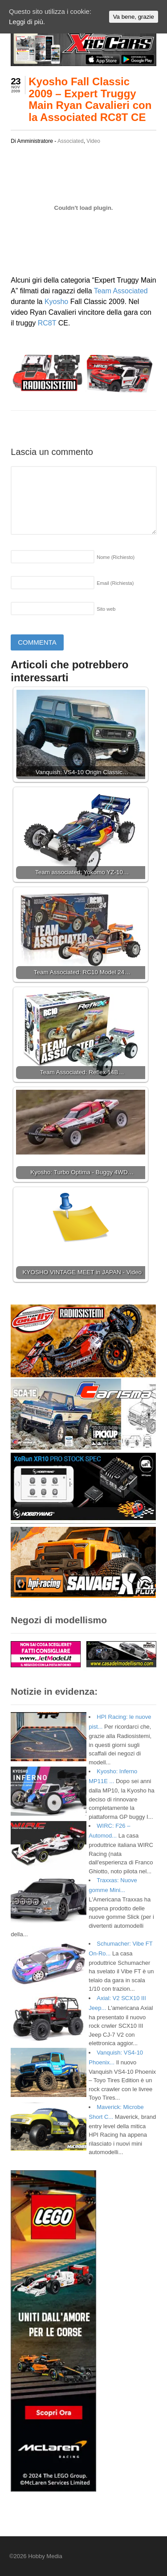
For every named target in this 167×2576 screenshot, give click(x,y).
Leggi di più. (27, 21)
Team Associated (121, 291)
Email (115, 583)
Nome (115, 557)
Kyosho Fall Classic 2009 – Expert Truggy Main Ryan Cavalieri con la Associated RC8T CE (90, 99)
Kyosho (56, 301)
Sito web (106, 609)
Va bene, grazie (133, 16)
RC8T (47, 323)
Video (93, 141)
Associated (70, 141)
